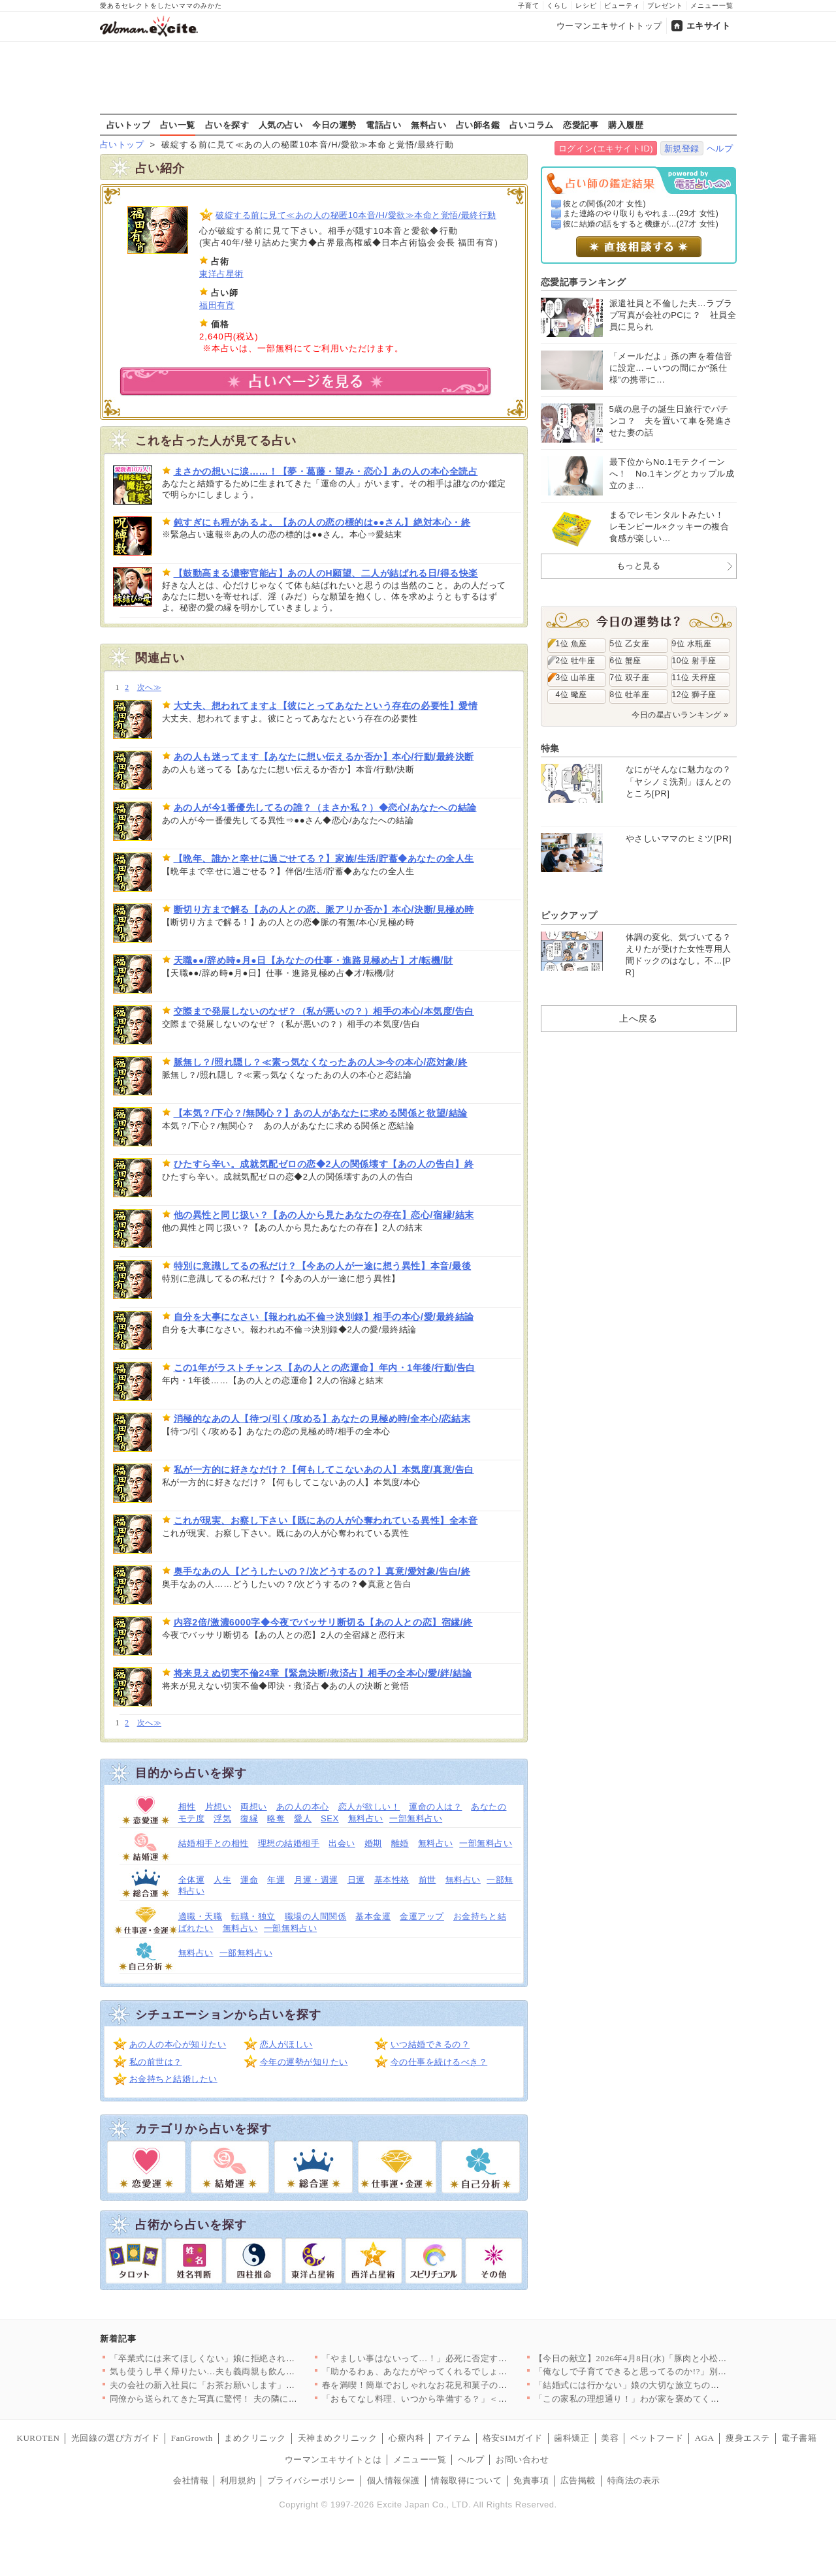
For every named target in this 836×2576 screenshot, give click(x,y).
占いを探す (227, 125)
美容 (610, 2438)
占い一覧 (177, 125)
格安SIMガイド (513, 2438)
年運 (276, 1880)
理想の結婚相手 (289, 1843)
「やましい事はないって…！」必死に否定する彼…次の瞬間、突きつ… (463, 2358)
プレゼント (665, 5)
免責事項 (531, 2480)
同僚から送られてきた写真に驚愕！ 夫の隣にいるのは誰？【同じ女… (248, 2399)
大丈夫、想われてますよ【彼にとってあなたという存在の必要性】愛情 (326, 705)
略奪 (276, 1818)
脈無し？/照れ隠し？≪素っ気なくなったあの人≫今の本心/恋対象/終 (321, 1062)
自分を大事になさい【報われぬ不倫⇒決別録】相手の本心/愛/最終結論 (324, 1317)
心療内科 (406, 2438)
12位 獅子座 (694, 694)
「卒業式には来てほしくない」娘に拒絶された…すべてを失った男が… (251, 2358)
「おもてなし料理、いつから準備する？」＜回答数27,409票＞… (449, 2399)
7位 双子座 (630, 677)
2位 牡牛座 (576, 660)
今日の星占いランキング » (680, 714)
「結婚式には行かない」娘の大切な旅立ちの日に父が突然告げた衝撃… (675, 2385)
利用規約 (237, 2480)
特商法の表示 (633, 2480)
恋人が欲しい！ (369, 1807)
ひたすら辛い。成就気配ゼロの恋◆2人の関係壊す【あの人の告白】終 (324, 1164)
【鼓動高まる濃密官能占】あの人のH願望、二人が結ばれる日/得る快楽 (326, 573)
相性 (187, 1807)
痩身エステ (748, 2438)
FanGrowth (192, 2438)
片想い (218, 1807)
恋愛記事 (580, 125)
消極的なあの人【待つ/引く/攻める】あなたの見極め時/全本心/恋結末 (322, 1418)
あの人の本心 (302, 1807)
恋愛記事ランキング (583, 282)
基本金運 (373, 1916)
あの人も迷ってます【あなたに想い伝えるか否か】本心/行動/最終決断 (324, 756)
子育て (528, 5)
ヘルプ (720, 148)
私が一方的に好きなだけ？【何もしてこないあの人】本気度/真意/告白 (324, 1469)
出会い (342, 1843)
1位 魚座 (571, 643)
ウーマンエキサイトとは (333, 2459)
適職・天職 (200, 1916)
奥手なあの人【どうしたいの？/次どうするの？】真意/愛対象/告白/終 (322, 1571)
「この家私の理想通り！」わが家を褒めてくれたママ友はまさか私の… (675, 2399)
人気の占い (281, 125)
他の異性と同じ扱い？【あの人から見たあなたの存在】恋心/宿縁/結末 (324, 1215)
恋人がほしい (286, 2044)
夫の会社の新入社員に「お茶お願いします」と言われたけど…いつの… (251, 2385)
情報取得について (466, 2480)
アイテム (453, 2438)
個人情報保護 (393, 2480)
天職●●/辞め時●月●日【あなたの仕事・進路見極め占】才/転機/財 (313, 960)
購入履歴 (625, 125)
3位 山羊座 (576, 677)
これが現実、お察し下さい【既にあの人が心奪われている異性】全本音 (326, 1520)
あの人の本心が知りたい (178, 2044)
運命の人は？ (435, 1807)
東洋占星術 (221, 274)
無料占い (428, 125)
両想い (253, 1807)
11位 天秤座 (694, 677)
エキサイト (708, 26)
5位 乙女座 (630, 643)
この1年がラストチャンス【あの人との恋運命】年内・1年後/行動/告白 (324, 1367)
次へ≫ (149, 687)
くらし (557, 5)
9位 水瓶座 (692, 643)
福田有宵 (216, 305)
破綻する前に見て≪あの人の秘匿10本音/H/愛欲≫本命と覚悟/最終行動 (356, 215)
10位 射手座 (694, 660)
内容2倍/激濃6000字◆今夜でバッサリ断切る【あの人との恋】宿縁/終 (323, 1622)
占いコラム (531, 125)
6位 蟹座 (625, 660)
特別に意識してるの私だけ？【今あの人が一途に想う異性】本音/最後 (323, 1266)
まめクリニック (255, 2438)
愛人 (303, 1818)
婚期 (373, 1843)
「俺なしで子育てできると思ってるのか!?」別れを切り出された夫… (670, 2371)
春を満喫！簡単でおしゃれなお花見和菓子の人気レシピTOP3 (443, 2385)
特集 (550, 748)
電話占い (383, 125)
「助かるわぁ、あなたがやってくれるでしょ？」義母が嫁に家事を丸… (463, 2371)
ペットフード (656, 2438)
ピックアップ (569, 915)
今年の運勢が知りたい (304, 2062)
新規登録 (681, 148)
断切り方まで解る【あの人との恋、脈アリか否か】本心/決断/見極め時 (324, 909)
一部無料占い (415, 1818)
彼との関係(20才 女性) (604, 203)
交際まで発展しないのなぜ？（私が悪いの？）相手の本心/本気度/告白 (324, 1011)
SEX (330, 1818)
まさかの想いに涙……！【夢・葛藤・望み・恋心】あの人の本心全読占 (326, 471)
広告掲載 (578, 2480)
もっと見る (639, 566)
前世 (427, 1880)
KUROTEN (38, 2438)
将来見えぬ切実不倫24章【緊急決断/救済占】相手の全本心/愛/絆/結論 (323, 1673)
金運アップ (422, 1916)
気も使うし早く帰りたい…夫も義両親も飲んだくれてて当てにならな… (251, 2371)
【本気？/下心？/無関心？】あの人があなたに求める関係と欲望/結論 (321, 1113)
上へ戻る (638, 1018)
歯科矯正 (571, 2438)
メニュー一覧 (711, 5)
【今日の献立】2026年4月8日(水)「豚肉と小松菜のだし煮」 (652, 2358)
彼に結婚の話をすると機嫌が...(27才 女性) (640, 223)
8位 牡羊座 (630, 694)
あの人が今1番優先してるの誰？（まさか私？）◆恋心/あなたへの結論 (325, 807)
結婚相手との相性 (213, 1843)
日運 (356, 1880)
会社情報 (190, 2480)
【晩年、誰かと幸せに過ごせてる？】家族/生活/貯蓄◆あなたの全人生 (324, 858)
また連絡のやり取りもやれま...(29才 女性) (640, 213)
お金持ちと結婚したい (173, 2079)
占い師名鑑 (478, 125)
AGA (705, 2438)
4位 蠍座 (571, 694)
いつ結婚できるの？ (430, 2044)
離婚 (400, 1843)
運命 (249, 1880)
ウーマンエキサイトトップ (609, 26)
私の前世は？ (155, 2062)
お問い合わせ (522, 2459)
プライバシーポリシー (311, 2480)
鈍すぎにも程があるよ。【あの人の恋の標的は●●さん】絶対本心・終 (322, 522)
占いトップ (128, 125)
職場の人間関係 (316, 1916)
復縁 (249, 1818)
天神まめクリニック (338, 2438)
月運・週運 (316, 1880)
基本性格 (392, 1880)
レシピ (586, 5)
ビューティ (622, 5)
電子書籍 (798, 2438)
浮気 (222, 1818)
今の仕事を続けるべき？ (439, 2062)
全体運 (191, 1880)
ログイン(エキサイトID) (605, 148)
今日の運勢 (334, 125)
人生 (222, 1880)
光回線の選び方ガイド (115, 2438)
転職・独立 (253, 1916)
